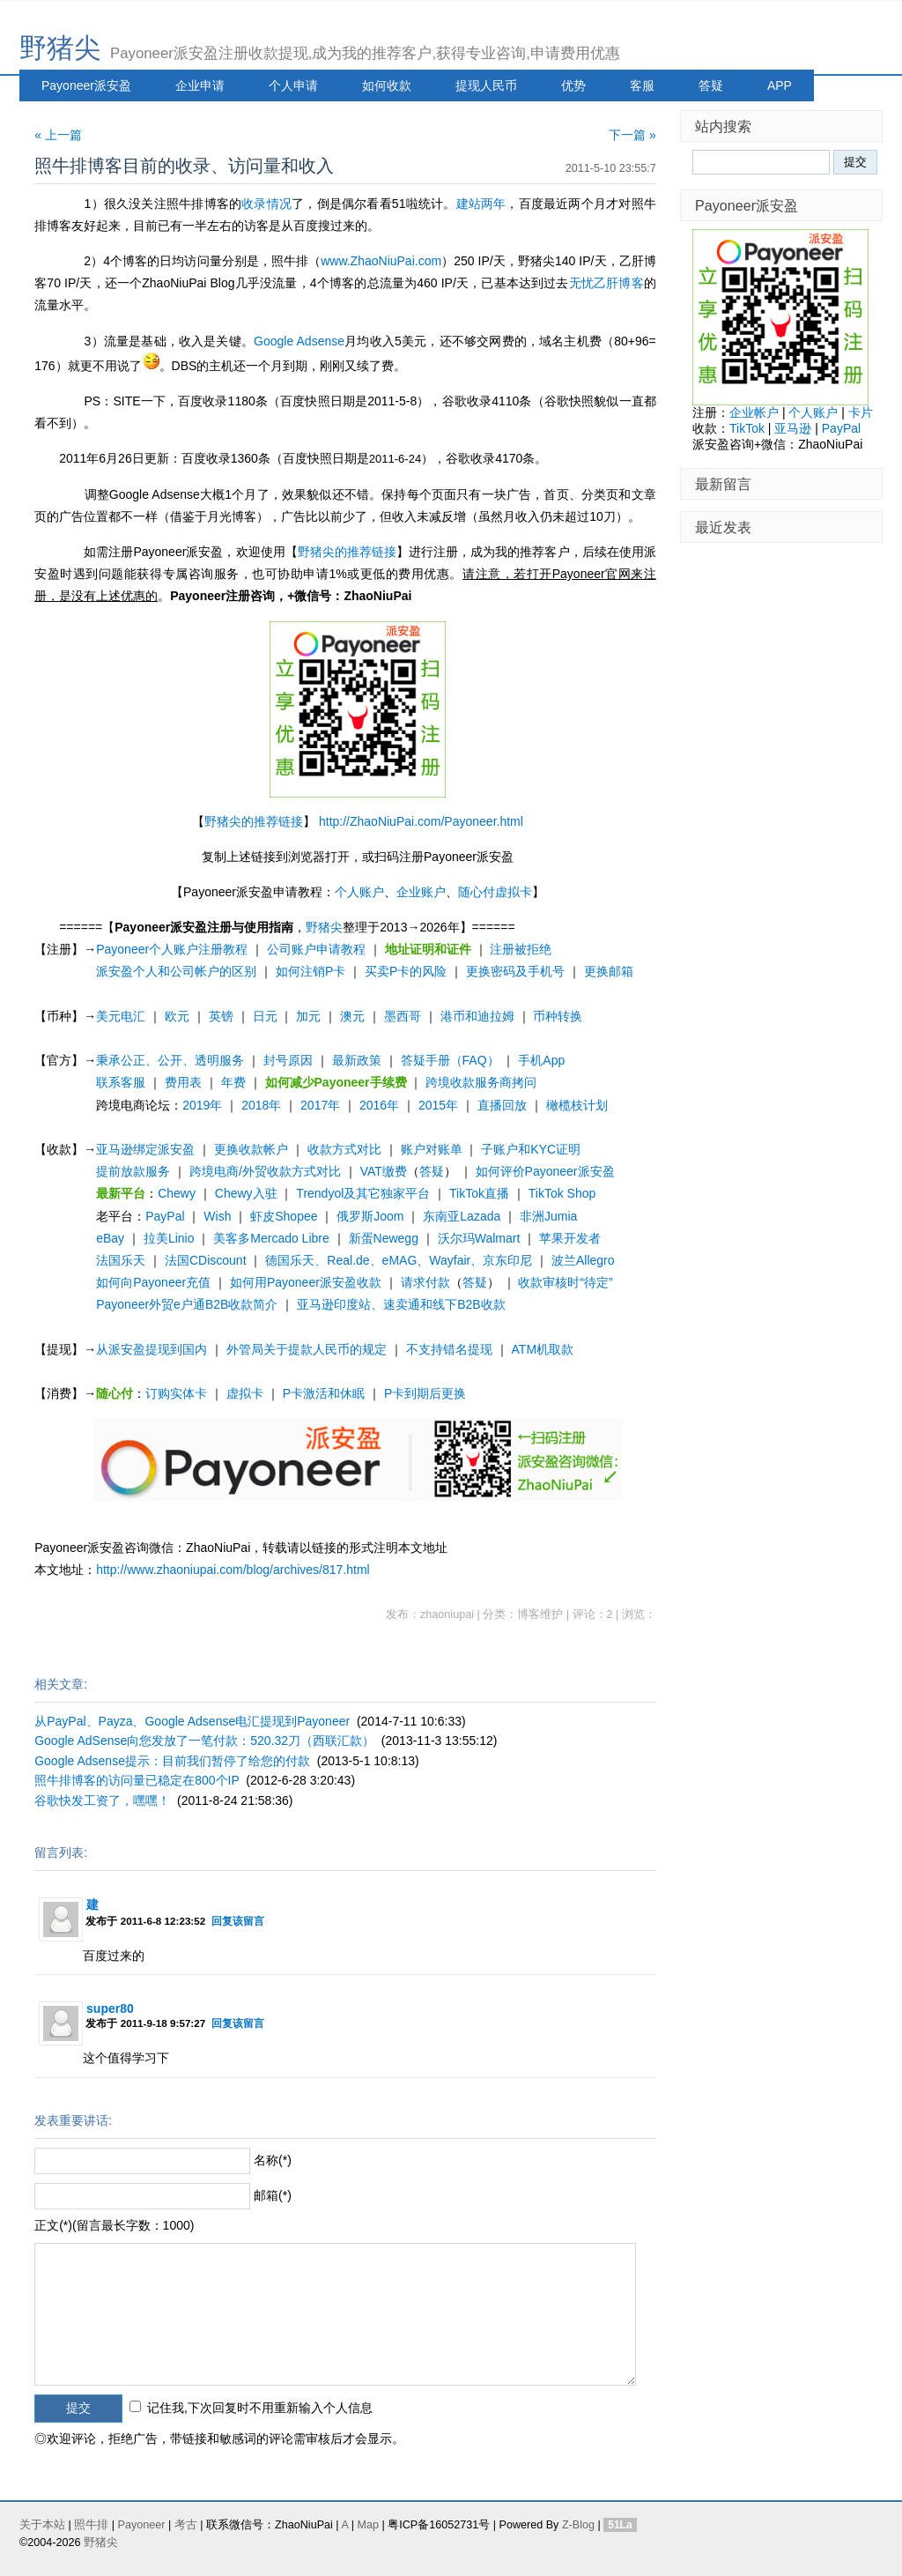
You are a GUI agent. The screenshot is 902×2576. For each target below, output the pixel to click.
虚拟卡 (244, 1393)
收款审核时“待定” (565, 1282)
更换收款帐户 (251, 1149)
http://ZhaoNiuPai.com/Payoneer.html (421, 821)
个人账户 (359, 892)
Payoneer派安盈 (86, 85)
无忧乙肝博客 (606, 283)
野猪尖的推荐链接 (347, 552)
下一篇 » (632, 135)
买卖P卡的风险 (406, 971)
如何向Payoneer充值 (153, 1282)
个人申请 (293, 85)
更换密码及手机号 (515, 971)
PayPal (164, 1216)
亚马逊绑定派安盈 (145, 1149)
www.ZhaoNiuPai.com (381, 261)
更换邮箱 (608, 971)
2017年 (320, 1105)
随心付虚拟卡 (495, 892)
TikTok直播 (479, 1193)
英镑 (221, 1016)
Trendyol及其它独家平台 (363, 1193)
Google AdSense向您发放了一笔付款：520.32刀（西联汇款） (204, 1740)
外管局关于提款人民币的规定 (306, 1349)
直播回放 (502, 1105)
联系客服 (120, 1082)
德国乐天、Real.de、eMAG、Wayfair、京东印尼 (398, 1260)
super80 (110, 2008)
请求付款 (425, 1282)
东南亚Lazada (461, 1216)
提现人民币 (486, 85)
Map (368, 2525)
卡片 (860, 412)
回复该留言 (237, 1920)
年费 (233, 1082)
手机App (541, 1060)
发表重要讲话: (73, 2120)
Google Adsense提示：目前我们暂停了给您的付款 (172, 1761)
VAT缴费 (383, 1171)
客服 (642, 85)
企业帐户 (754, 412)
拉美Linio (169, 1238)
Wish (217, 1216)
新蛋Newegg (383, 1238)
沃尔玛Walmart (479, 1238)
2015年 (438, 1105)
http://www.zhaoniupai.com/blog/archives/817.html (233, 1570)
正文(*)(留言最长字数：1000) (114, 2225)
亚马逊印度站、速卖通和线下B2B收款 (401, 1304)
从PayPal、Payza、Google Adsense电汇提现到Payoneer (192, 1721)
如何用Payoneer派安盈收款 (305, 1282)
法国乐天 (120, 1260)
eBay (110, 1238)
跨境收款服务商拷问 (480, 1082)
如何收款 (386, 85)
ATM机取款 (543, 1349)
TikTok (747, 428)
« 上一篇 (58, 135)
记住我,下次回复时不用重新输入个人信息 (260, 2408)
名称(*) (273, 2160)
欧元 (177, 1016)
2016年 (379, 1105)
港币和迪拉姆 (477, 1016)
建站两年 (481, 204)
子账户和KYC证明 (530, 1149)
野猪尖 (60, 48)
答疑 (711, 85)
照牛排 (91, 2525)
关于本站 (42, 2525)
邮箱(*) (273, 2195)
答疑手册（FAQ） (450, 1060)
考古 (185, 2525)
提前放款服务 (133, 1171)
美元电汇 (120, 1016)
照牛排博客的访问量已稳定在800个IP (136, 1780)
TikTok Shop (562, 1193)
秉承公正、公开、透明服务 (170, 1060)
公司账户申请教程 (316, 949)
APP (779, 85)
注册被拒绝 (520, 949)
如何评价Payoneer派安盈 (545, 1171)
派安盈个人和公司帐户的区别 (176, 971)
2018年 (261, 1105)
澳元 (352, 1016)
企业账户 (421, 892)
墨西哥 (402, 1016)
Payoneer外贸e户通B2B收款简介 (186, 1304)
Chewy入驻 (246, 1193)
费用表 (183, 1082)
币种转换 (557, 1016)
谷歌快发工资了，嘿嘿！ (102, 1800)
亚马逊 (792, 428)
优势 (573, 85)
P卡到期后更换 (425, 1393)
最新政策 (356, 1060)
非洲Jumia (548, 1216)
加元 (308, 1016)
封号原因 (288, 1060)
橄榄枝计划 (577, 1105)
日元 (265, 1016)
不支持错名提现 (449, 1349)
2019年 (202, 1105)
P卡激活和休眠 (324, 1393)
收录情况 (266, 204)
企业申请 (200, 85)
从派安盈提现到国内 (151, 1349)
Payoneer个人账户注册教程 (172, 949)
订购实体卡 (176, 1393)
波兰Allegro (583, 1260)
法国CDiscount (206, 1260)
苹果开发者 (570, 1238)
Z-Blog (578, 2525)
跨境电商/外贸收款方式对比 (265, 1171)
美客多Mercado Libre (271, 1238)
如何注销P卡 (310, 971)
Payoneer (142, 2525)
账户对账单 (431, 1149)
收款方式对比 (344, 1149)
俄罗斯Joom (369, 1216)
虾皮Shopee (283, 1216)
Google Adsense (299, 341)
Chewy (177, 1193)
